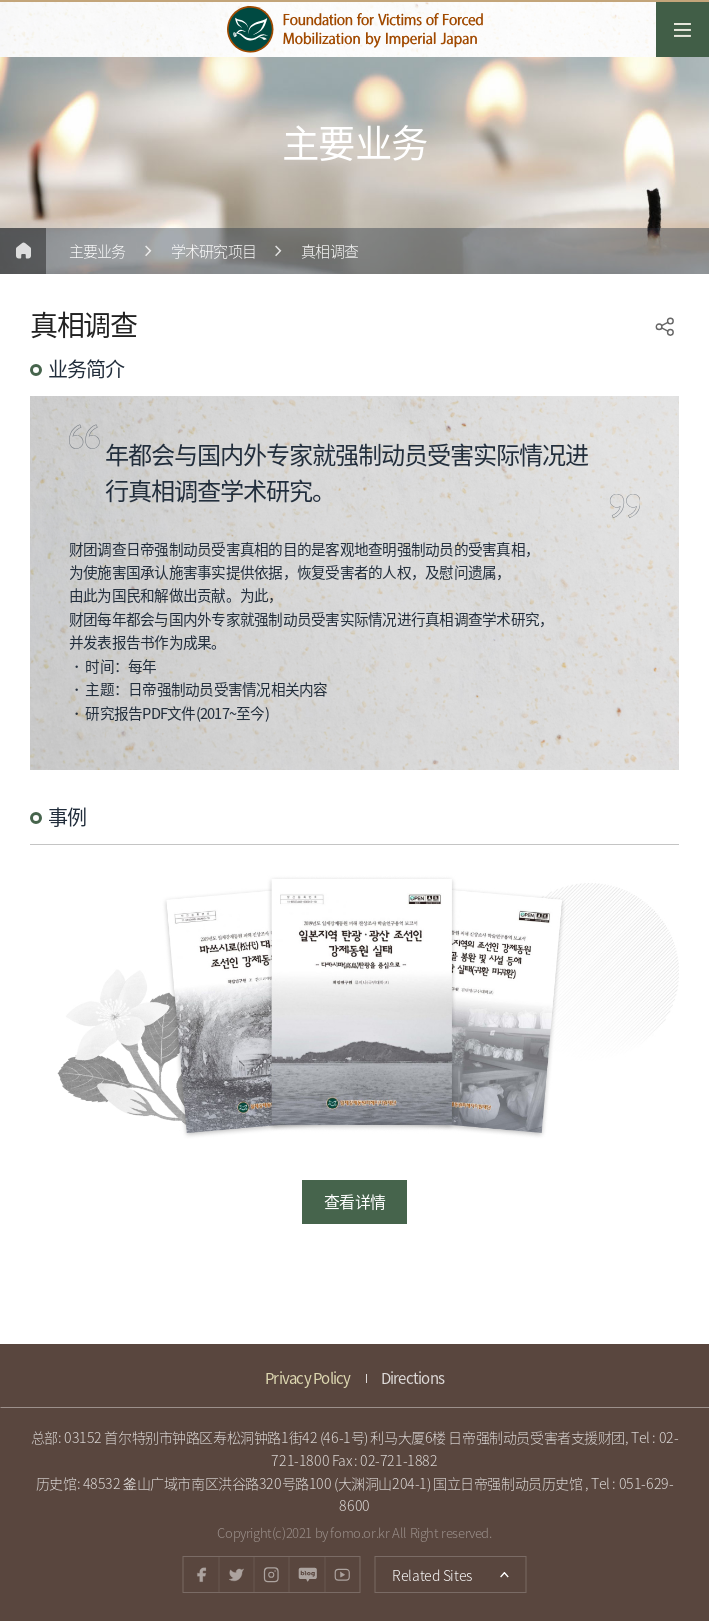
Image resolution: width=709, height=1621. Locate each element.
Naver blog (306, 1574)
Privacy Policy (308, 1378)
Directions (413, 1378)
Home (23, 251)
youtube (341, 1574)
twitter (236, 1574)
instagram (271, 1574)
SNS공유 (665, 327)
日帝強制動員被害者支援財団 (355, 29)
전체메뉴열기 (682, 29)
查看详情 (354, 1201)
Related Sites (422, 1570)
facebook (201, 1574)
